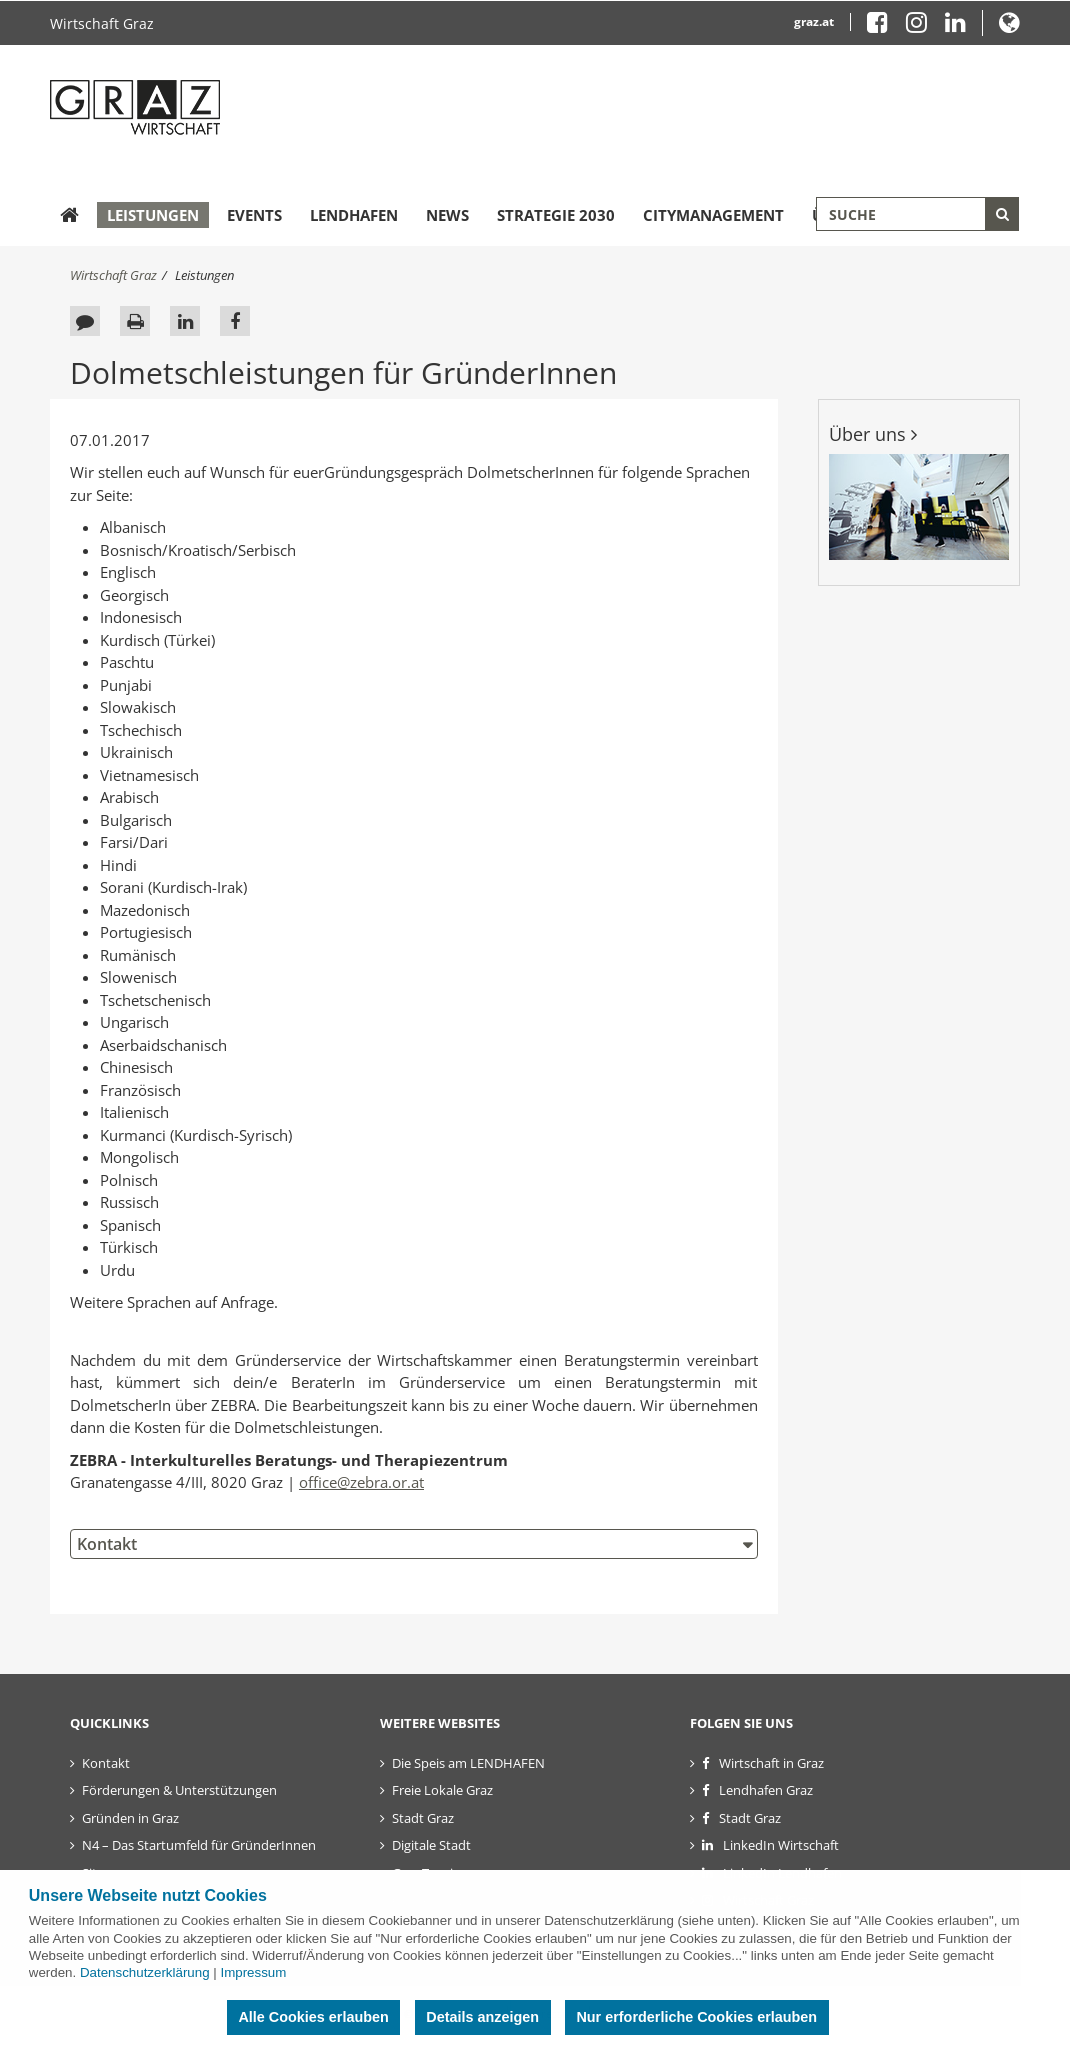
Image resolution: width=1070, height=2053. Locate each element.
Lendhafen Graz (766, 1790)
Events (254, 215)
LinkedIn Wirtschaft (781, 1845)
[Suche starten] (1002, 214)
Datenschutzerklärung (145, 1972)
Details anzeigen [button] (482, 2017)
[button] (1009, 26)
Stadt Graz (423, 1818)
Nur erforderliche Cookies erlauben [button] (696, 2017)
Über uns (873, 434)
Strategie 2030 (556, 215)
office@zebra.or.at (361, 1482)
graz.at (814, 21)
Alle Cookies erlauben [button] (313, 2017)
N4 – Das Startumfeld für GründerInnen (199, 1845)
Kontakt (107, 1544)
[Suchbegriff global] (917, 214)
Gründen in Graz (130, 1818)
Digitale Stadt (431, 1845)
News (447, 215)
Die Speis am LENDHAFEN (468, 1763)
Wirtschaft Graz (102, 23)
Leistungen (153, 215)
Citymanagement (713, 215)
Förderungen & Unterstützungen (179, 1790)
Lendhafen (354, 215)
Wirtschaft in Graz (771, 1763)
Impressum (253, 1972)
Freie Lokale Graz (442, 1790)
